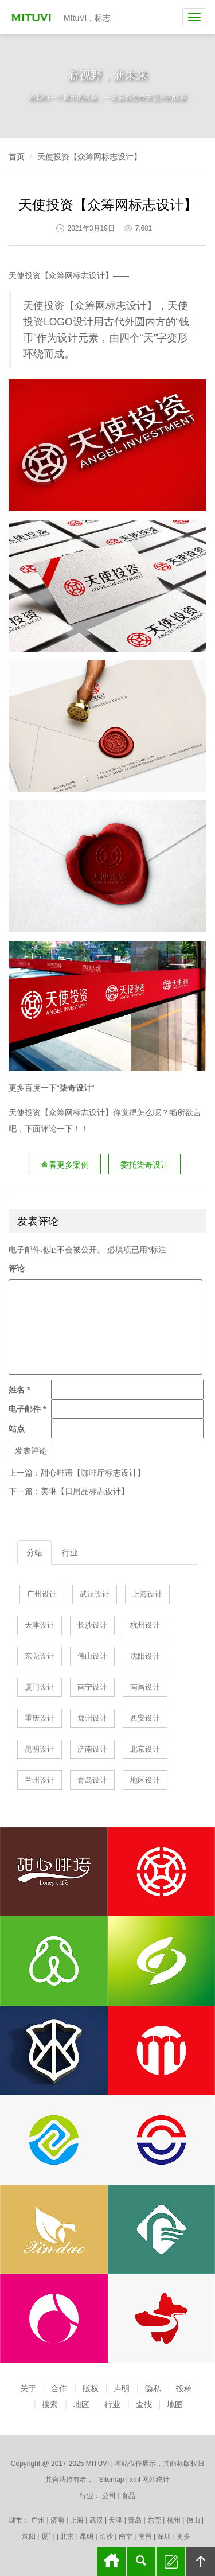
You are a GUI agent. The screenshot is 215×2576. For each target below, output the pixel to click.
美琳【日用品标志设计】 (85, 1491)
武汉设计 (95, 1594)
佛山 (193, 2520)
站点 (17, 1428)
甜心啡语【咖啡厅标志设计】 (93, 1472)
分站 (34, 1552)
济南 (57, 2520)
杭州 (174, 2520)
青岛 (135, 2520)
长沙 (106, 2536)
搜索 (50, 2404)
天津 (115, 2520)
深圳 (164, 2536)
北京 (67, 2536)
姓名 (19, 1389)
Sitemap (111, 2480)
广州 (38, 2520)
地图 (175, 2404)
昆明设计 (39, 1749)
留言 (171, 2561)
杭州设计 (145, 1625)
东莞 (154, 2520)
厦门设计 (39, 1687)
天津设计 (39, 1625)
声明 (122, 2388)
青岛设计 (92, 1780)
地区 (81, 2404)
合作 (59, 2388)
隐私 (153, 2388)
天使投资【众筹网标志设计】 (89, 156)
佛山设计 (92, 1656)
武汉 (96, 2520)
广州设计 (42, 1594)
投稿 (184, 2388)
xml (135, 2480)
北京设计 (145, 1749)
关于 (28, 2388)
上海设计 (147, 1594)
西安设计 (145, 1718)
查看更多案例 (65, 1164)
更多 (183, 2536)
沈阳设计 (145, 1656)
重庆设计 (39, 1718)
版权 (91, 2388)
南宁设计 (92, 1687)
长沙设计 (92, 1625)
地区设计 (145, 1780)
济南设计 (92, 1749)
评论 (17, 1268)
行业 (70, 1552)
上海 (77, 2520)
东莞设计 (39, 1656)
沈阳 (29, 2536)
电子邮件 (27, 1409)
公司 (109, 2496)
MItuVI (32, 17)
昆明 (86, 2536)
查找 (144, 2404)
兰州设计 (39, 1780)
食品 (128, 2496)
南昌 (145, 2536)
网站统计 (156, 2480)
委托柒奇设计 (144, 1164)
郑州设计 (92, 1718)
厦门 (48, 2536)
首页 (17, 156)
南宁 (125, 2536)
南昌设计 (145, 1687)
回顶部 (200, 2561)
